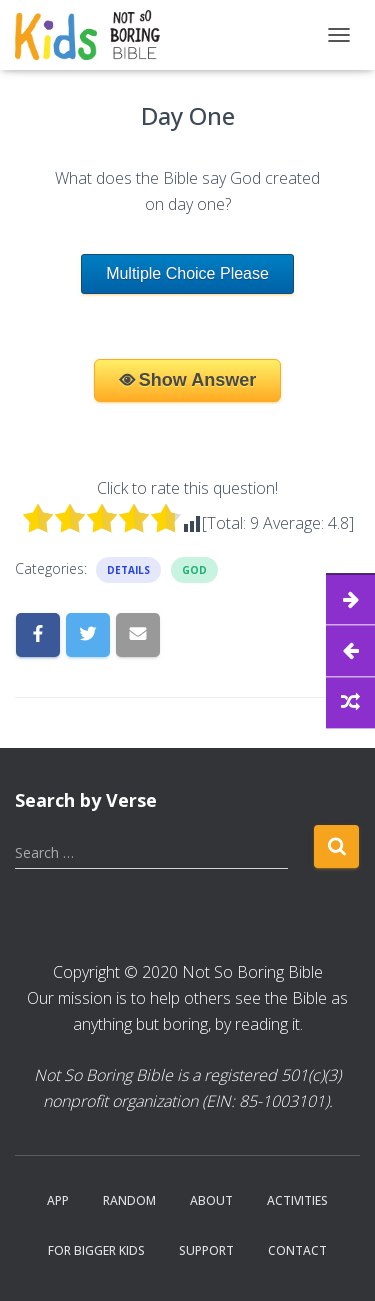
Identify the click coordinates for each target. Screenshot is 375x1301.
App (58, 1200)
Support (206, 1250)
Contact (297, 1250)
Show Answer (197, 380)
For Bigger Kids (96, 1250)
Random (129, 1200)
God (194, 570)
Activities (297, 1200)
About (211, 1200)
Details (128, 570)
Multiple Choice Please (187, 273)
